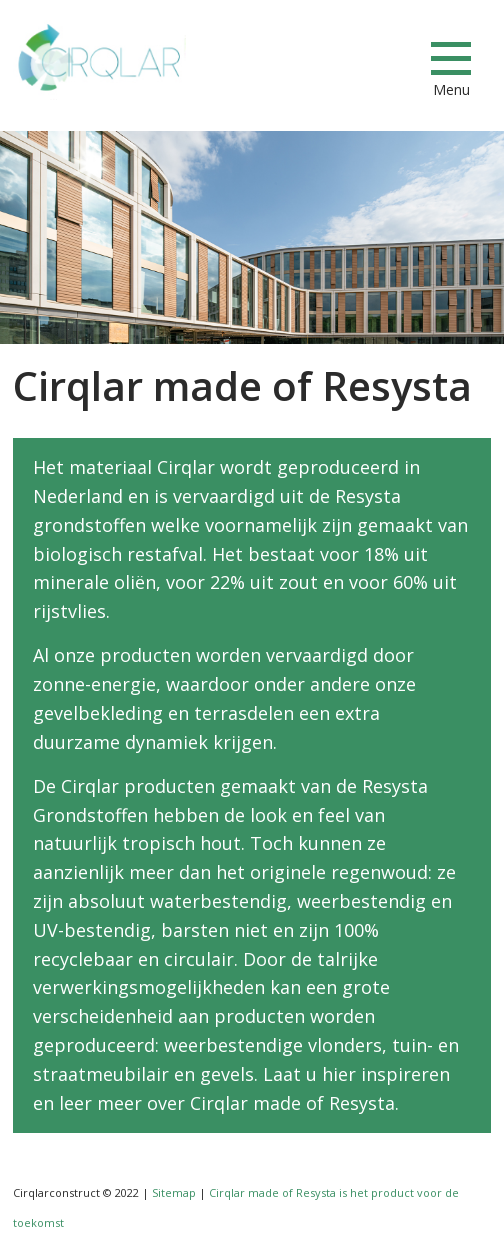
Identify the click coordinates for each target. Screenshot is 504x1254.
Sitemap (174, 1192)
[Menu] (451, 58)
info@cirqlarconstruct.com (388, 59)
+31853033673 (317, 59)
